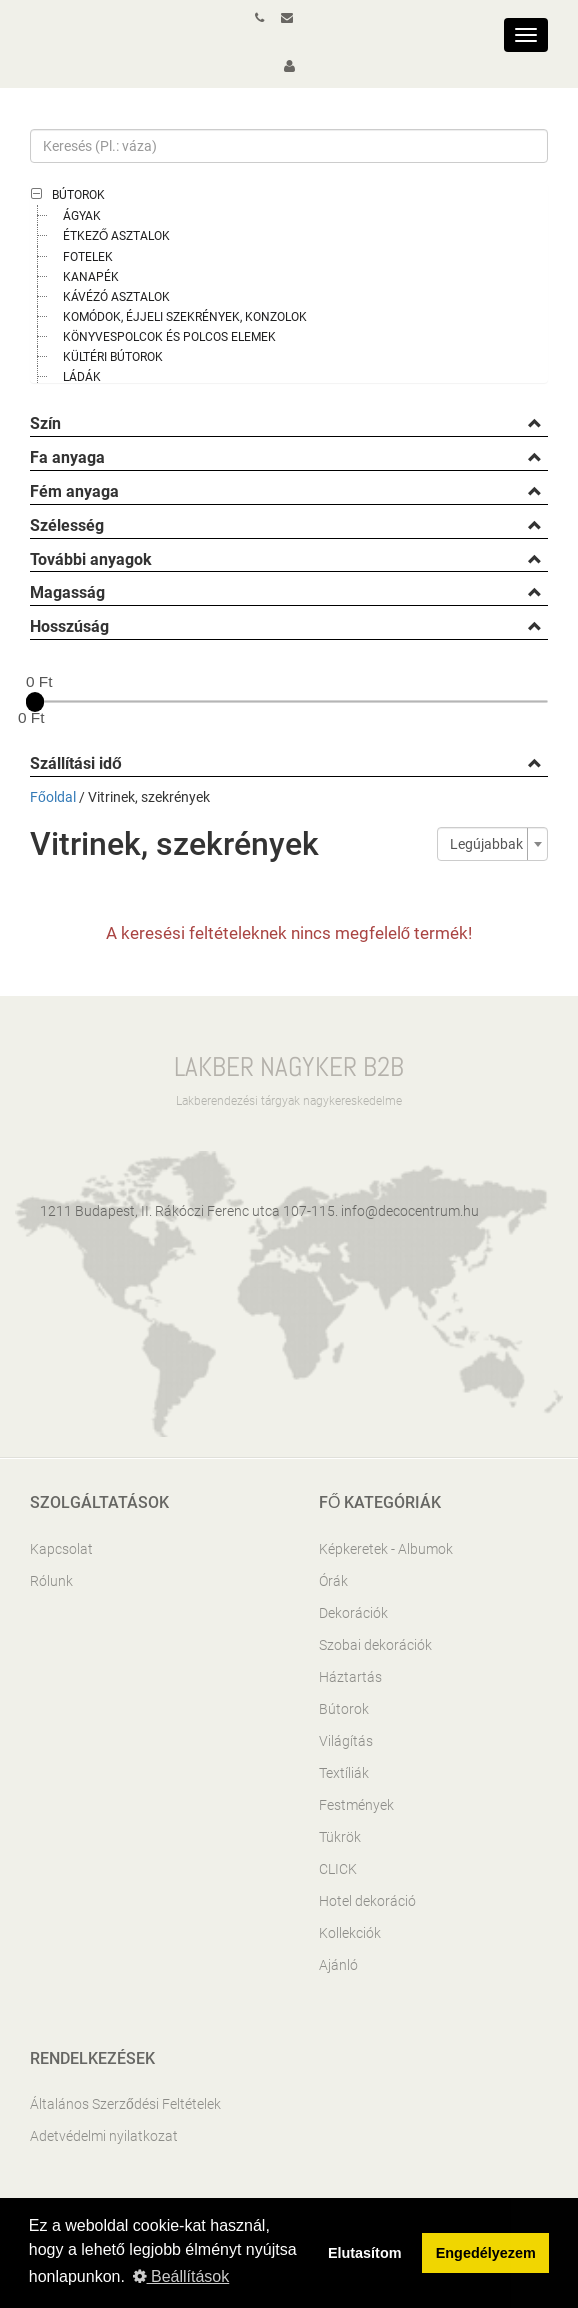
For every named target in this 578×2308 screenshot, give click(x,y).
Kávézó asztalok (116, 297)
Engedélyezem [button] (486, 2253)
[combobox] (492, 844)
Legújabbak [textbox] (486, 844)
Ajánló (338, 1965)
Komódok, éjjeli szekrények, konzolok (185, 317)
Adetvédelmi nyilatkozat (104, 2136)
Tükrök (340, 1837)
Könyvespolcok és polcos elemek (169, 337)
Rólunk (51, 1581)
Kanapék (91, 277)
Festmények (356, 1805)
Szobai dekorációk (375, 1645)
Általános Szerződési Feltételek (125, 2104)
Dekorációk (353, 1613)
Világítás (346, 1741)
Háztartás (350, 1677)
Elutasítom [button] (365, 2253)
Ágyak (82, 216)
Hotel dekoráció (367, 1901)
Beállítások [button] (181, 2276)
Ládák (82, 377)
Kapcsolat (61, 1549)
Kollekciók (350, 1933)
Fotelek (88, 257)
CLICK (338, 1869)
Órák (333, 1581)
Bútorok (78, 195)
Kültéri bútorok (113, 357)
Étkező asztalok (116, 236)
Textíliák (344, 1773)
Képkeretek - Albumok (386, 1549)
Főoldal (53, 797)
